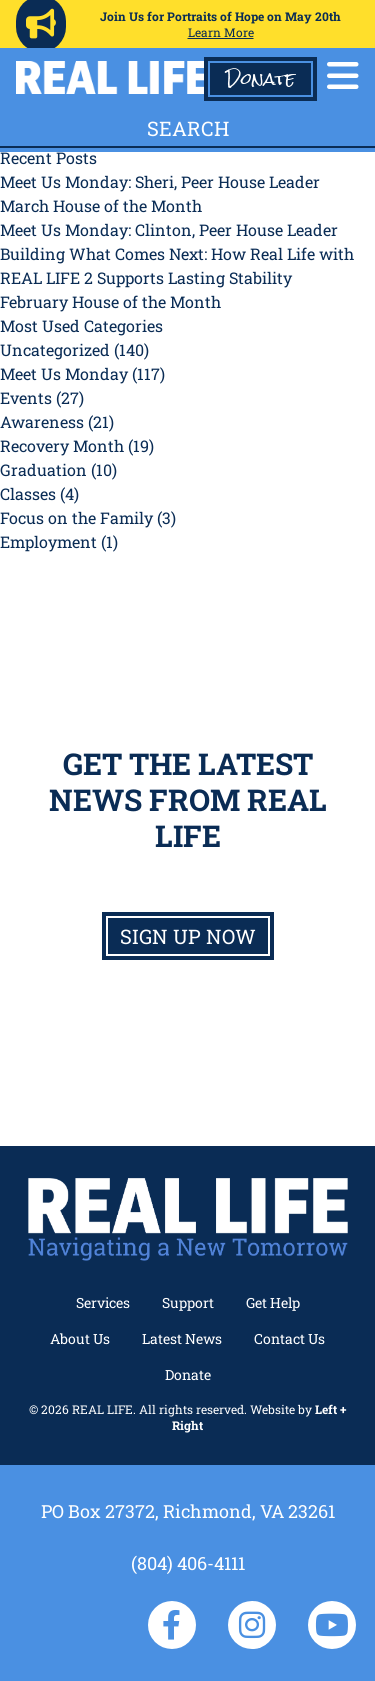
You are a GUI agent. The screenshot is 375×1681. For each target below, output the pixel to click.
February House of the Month (110, 301)
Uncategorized (55, 349)
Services (103, 1302)
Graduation (43, 469)
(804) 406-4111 (188, 1563)
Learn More (221, 32)
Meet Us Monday (64, 373)
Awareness (42, 421)
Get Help (273, 1302)
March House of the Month (101, 205)
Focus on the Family (76, 517)
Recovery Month (62, 445)
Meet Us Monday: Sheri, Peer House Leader (160, 181)
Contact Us (289, 1338)
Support (188, 1302)
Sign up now (188, 936)
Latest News (182, 1338)
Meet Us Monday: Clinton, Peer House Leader (169, 229)
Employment (48, 541)
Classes (28, 493)
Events (26, 397)
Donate (260, 79)
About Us (80, 1338)
